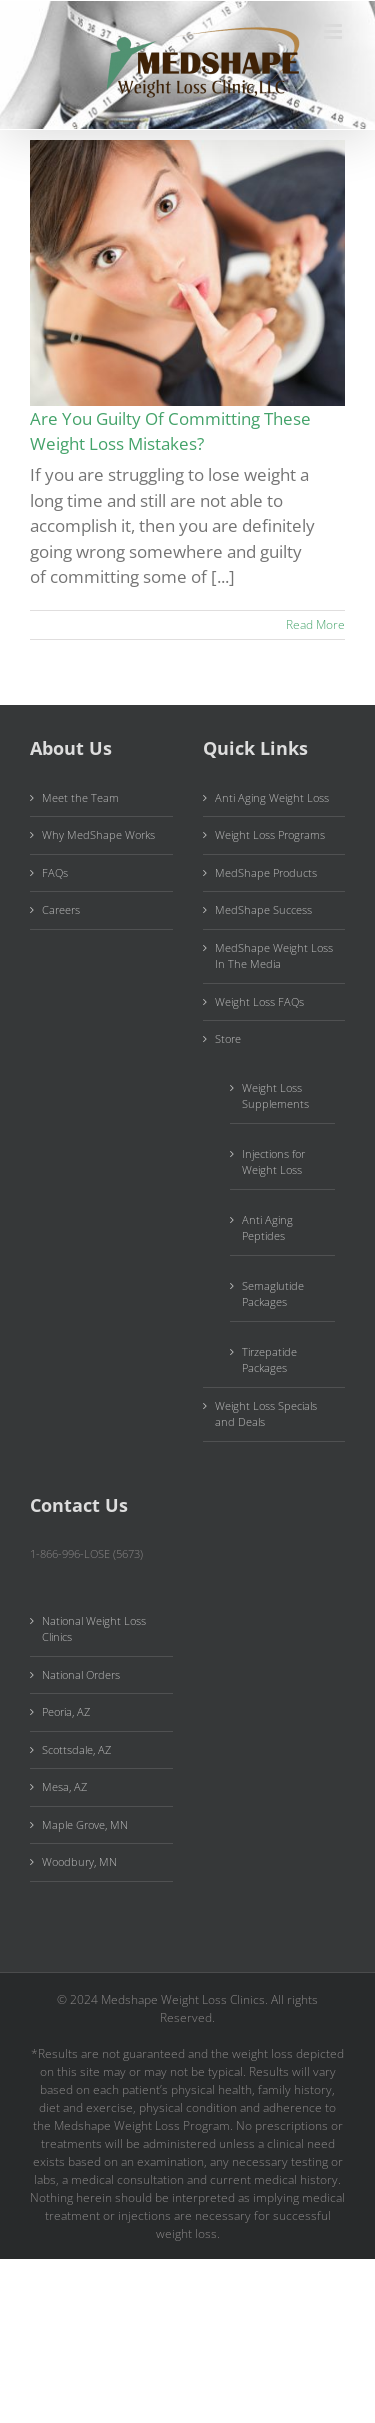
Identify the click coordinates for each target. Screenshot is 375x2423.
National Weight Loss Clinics (94, 1629)
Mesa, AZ (64, 1786)
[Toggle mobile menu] (334, 31)
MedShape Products (266, 872)
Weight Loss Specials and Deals (266, 1414)
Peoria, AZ (66, 1711)
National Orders (81, 1674)
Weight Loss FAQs (259, 1001)
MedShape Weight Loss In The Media (274, 956)
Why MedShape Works (98, 834)
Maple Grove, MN (85, 1824)
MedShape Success (263, 909)
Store (228, 1038)
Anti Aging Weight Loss (272, 797)
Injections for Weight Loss (273, 1162)
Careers (61, 909)
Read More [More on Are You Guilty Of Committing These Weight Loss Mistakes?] (315, 624)
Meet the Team (80, 797)
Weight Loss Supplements (275, 1096)
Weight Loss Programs (270, 834)
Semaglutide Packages (273, 1294)
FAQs (55, 872)
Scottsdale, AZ (76, 1749)
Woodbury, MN (79, 1861)
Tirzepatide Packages (269, 1360)
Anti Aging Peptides (267, 1228)
